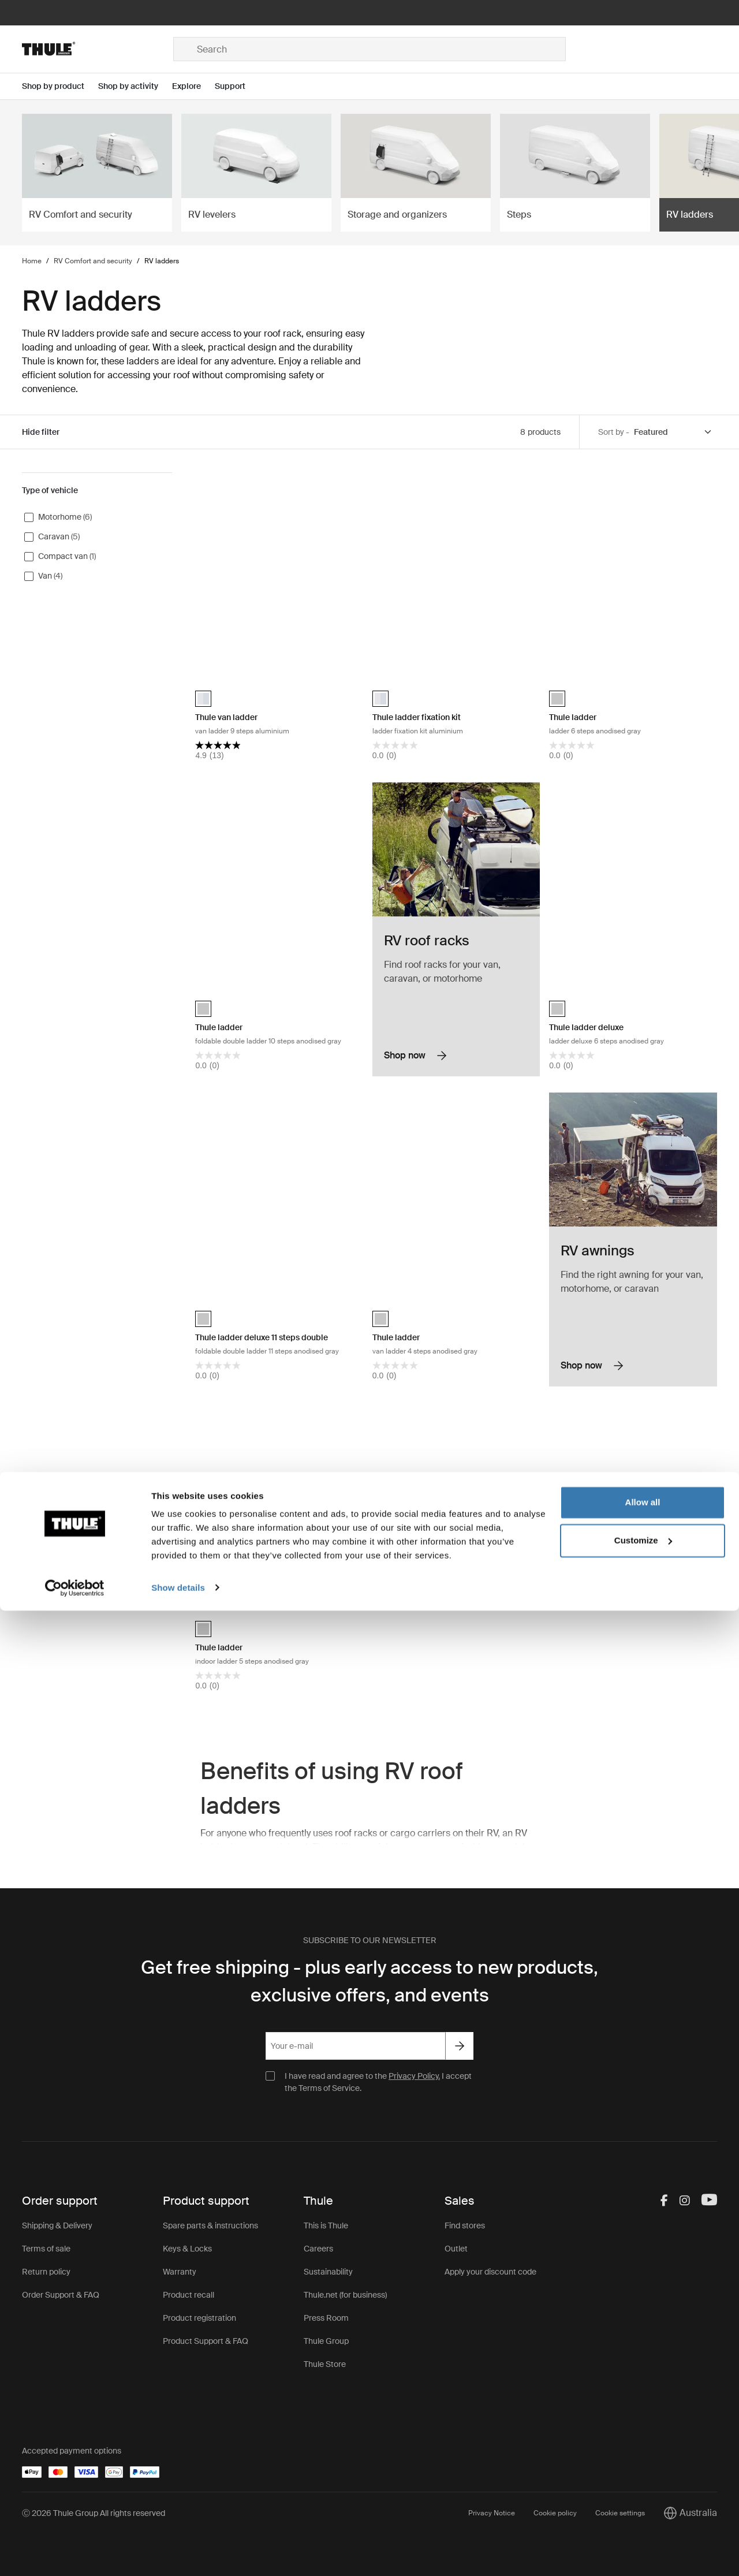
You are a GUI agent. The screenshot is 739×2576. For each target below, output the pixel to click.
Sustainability (328, 2271)
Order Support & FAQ (60, 2295)
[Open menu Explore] (193, 86)
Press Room (326, 2318)
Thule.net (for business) (345, 2295)
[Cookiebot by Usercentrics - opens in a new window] (74, 2553)
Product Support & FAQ (205, 2341)
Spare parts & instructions (210, 2225)
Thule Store (325, 2364)
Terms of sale (46, 2248)
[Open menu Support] (237, 86)
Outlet (456, 2248)
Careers (318, 2248)
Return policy (46, 2271)
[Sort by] (673, 432)
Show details (178, 2553)
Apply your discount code (490, 2271)
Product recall (188, 2295)
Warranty (179, 2271)
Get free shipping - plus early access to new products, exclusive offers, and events (369, 1981)
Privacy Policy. (414, 2076)
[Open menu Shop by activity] (135, 86)
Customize (643, 2506)
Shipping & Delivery (57, 2225)
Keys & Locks (187, 2248)
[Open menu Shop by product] (60, 86)
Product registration (199, 2318)
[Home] (97, 49)
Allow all (642, 2468)
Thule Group (326, 2341)
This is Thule (326, 2225)
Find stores (465, 2225)
